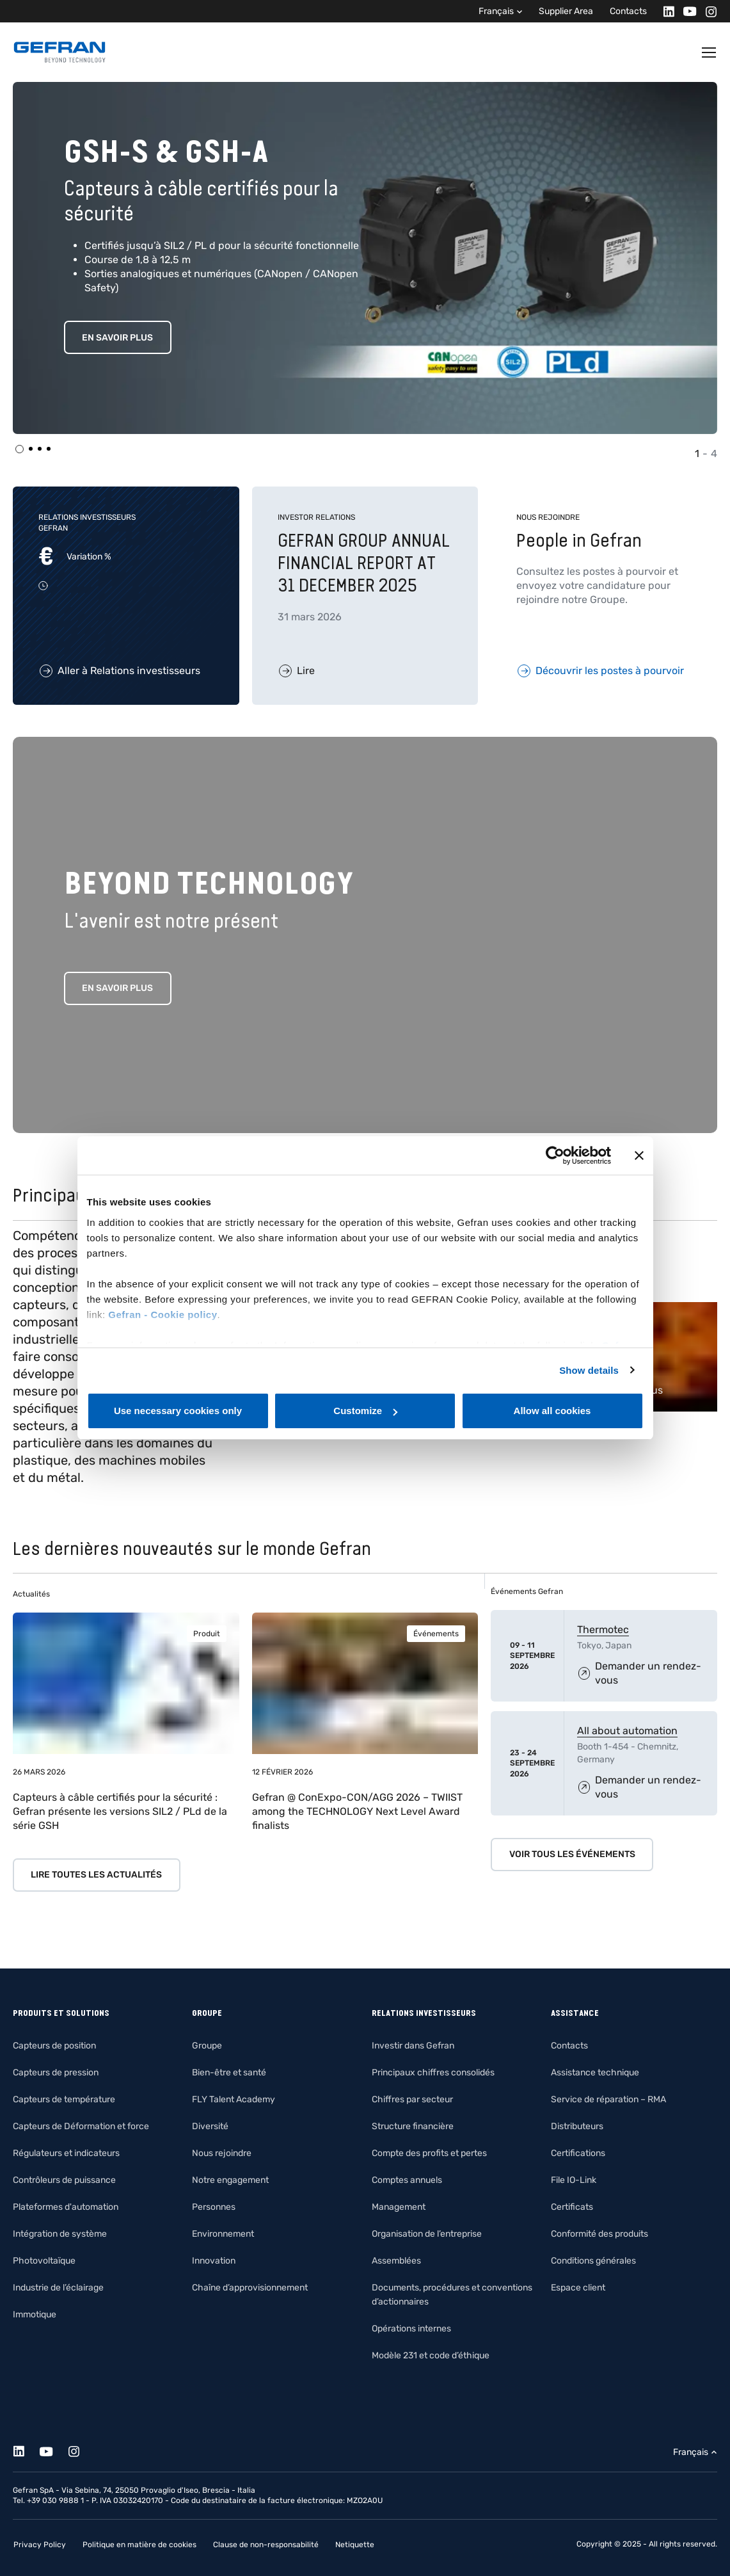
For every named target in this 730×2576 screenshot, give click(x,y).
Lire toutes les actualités (96, 1874)
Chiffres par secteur (412, 2099)
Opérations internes (411, 2328)
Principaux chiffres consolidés (433, 2072)
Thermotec (603, 1629)
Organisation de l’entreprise (427, 2233)
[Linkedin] (665, 11)
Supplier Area (566, 11)
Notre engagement (230, 2180)
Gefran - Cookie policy (162, 1314)
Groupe (207, 2045)
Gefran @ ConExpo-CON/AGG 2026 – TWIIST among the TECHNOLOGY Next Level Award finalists (357, 1811)
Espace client (578, 2287)
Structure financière (413, 2126)
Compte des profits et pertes (429, 2153)
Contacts (628, 11)
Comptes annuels (407, 2180)
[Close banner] (639, 1155)
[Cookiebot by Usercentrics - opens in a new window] (555, 1155)
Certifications (578, 2153)
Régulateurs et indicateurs (66, 2153)
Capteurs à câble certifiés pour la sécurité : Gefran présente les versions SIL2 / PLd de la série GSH (120, 1811)
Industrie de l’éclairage (58, 2287)
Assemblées (396, 2260)
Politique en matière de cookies (139, 2544)
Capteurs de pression (56, 2072)
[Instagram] (707, 11)
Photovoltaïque (44, 2260)
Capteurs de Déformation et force (81, 2126)
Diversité (210, 2126)
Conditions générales (593, 2260)
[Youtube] (686, 11)
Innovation (213, 2260)
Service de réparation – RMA (608, 2099)
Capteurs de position (54, 2045)
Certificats (572, 2207)
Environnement (223, 2233)
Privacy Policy (39, 2544)
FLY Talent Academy (233, 2099)
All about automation (627, 1731)
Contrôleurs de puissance (64, 2180)
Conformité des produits (599, 2233)
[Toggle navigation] (709, 52)
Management (398, 2207)
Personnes (213, 2207)
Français (496, 11)
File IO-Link (573, 2180)
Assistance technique (595, 2072)
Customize (365, 1410)
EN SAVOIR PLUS (117, 337)
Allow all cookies (552, 1410)
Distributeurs (577, 2126)
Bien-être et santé (229, 2072)
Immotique (34, 2314)
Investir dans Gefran (413, 2045)
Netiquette (354, 2544)
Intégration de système (60, 2233)
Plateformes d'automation (65, 2207)
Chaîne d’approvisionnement (250, 2287)
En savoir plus (117, 988)
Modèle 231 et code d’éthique (430, 2355)
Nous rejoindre (221, 2153)
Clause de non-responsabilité (266, 2544)
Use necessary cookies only (178, 1410)
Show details (589, 1370)
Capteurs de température (64, 2099)
